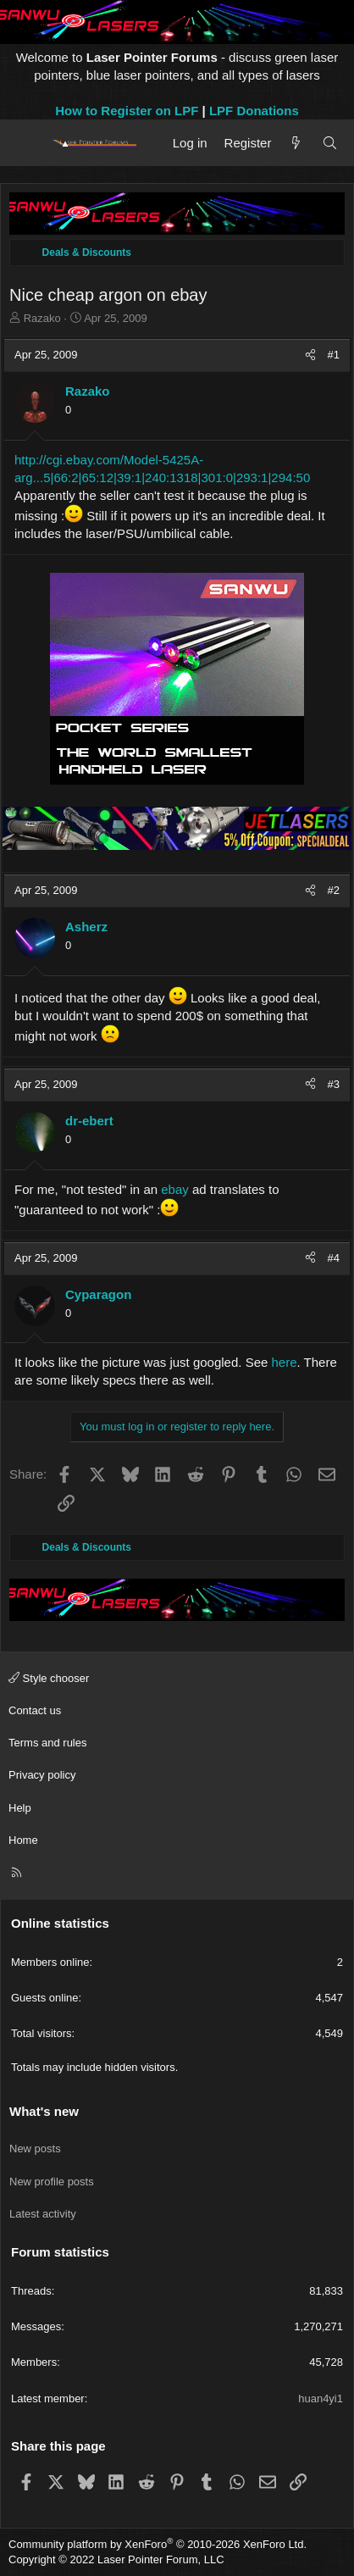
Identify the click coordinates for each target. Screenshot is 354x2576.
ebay (175, 1189)
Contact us (34, 1710)
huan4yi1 (320, 2398)
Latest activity (42, 2213)
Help (19, 1808)
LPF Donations (254, 110)
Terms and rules (47, 1742)
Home (23, 1840)
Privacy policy (41, 1774)
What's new (44, 2111)
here (284, 1362)
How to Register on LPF (126, 110)
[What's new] (296, 142)
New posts (35, 2148)
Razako (42, 318)
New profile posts (51, 2181)
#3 (334, 1084)
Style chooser (48, 1678)
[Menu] (27, 143)
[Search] (329, 142)
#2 (334, 890)
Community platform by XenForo (157, 2544)
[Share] (310, 355)
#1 (334, 354)
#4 (334, 1258)
